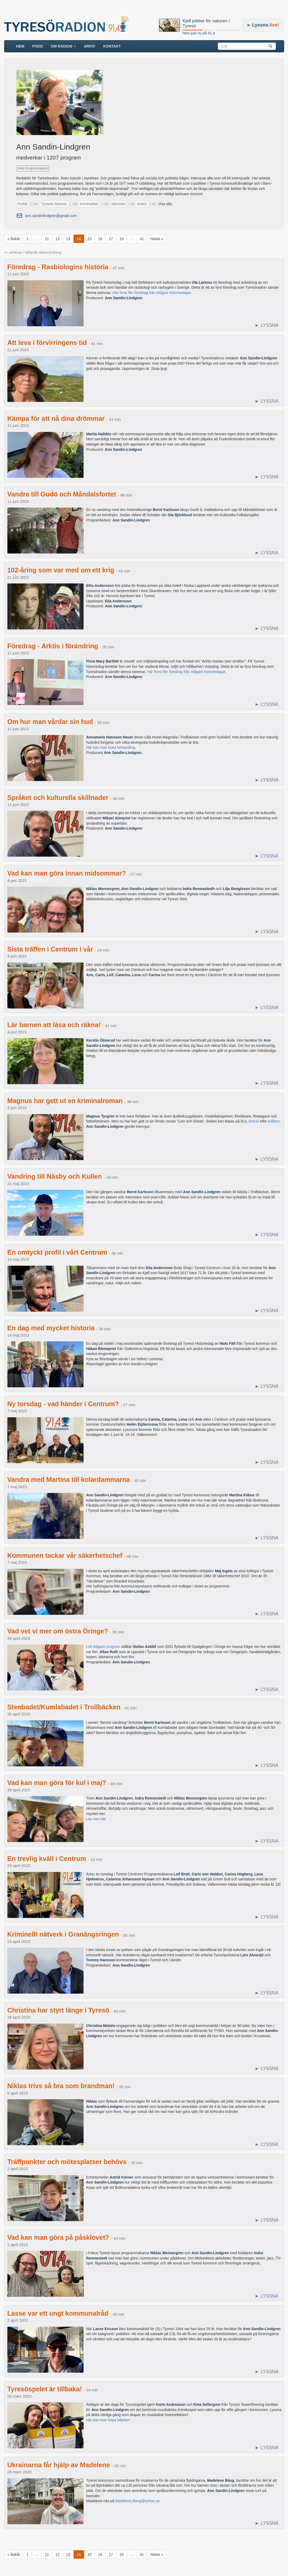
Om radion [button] (63, 46)
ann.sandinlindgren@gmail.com (51, 216)
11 (47, 239)
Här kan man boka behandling (110, 747)
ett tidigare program (104, 1646)
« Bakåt (14, 239)
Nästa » (156, 239)
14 (79, 239)
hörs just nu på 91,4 (199, 33)
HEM (22, 45)
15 (90, 239)
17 (111, 239)
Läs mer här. (96, 1819)
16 (100, 239)
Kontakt (112, 46)
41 (142, 239)
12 (57, 239)
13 (68, 239)
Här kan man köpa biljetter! (108, 2420)
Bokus (254, 1121)
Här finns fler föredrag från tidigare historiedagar (151, 293)
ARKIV (89, 46)
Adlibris (274, 1121)
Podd (37, 46)
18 (122, 239)
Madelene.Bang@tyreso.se (137, 2501)
